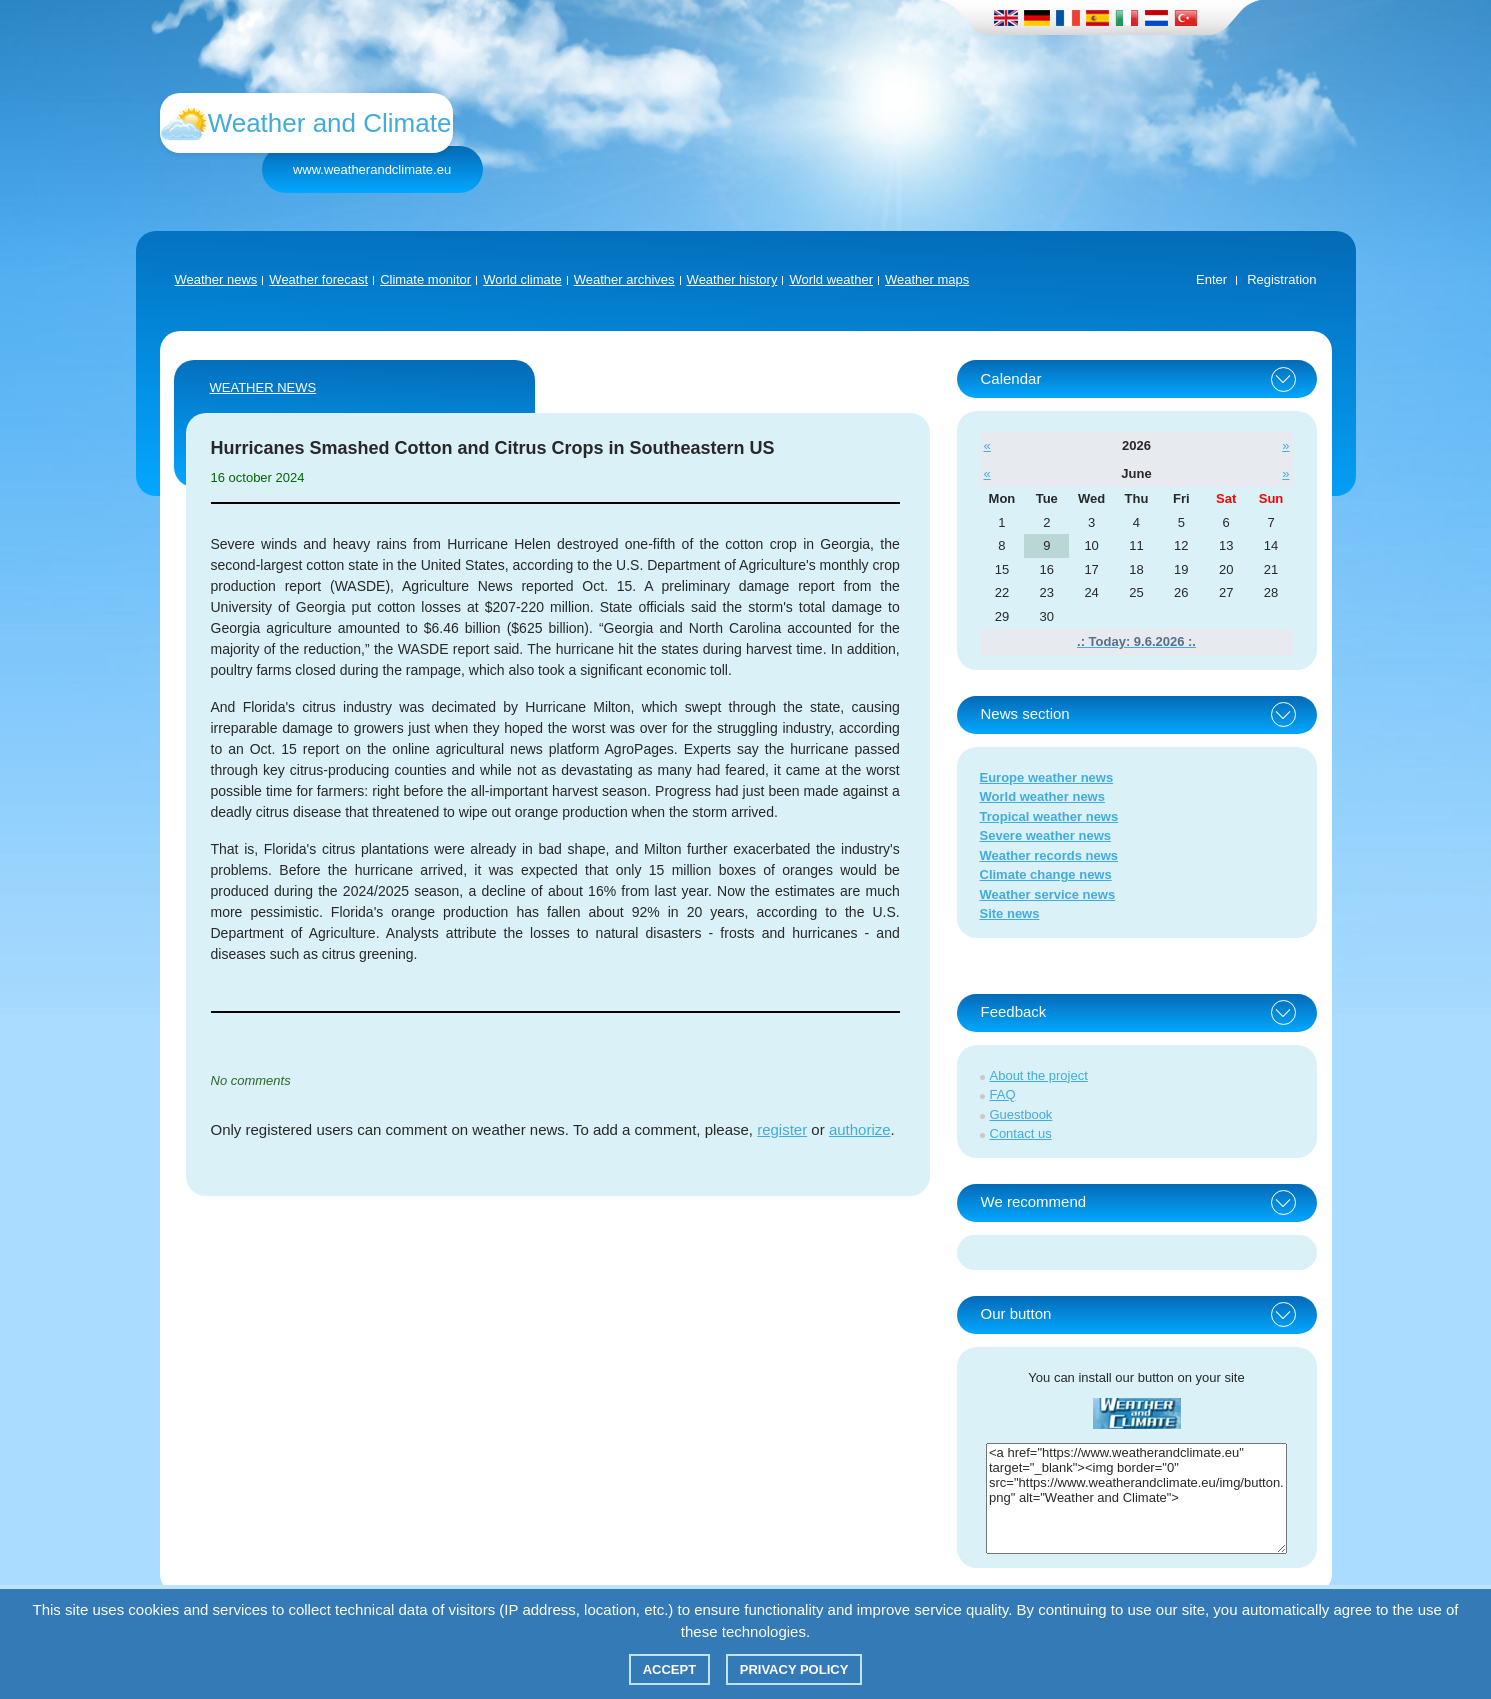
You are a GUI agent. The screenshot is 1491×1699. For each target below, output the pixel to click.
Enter (1211, 279)
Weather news (216, 279)
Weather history (732, 279)
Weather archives (624, 279)
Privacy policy (794, 1669)
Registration (1281, 279)
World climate (522, 279)
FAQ (1003, 1094)
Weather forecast (318, 279)
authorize (860, 1129)
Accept (669, 1669)
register (782, 1129)
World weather (831, 279)
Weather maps (927, 279)
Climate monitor (425, 279)
